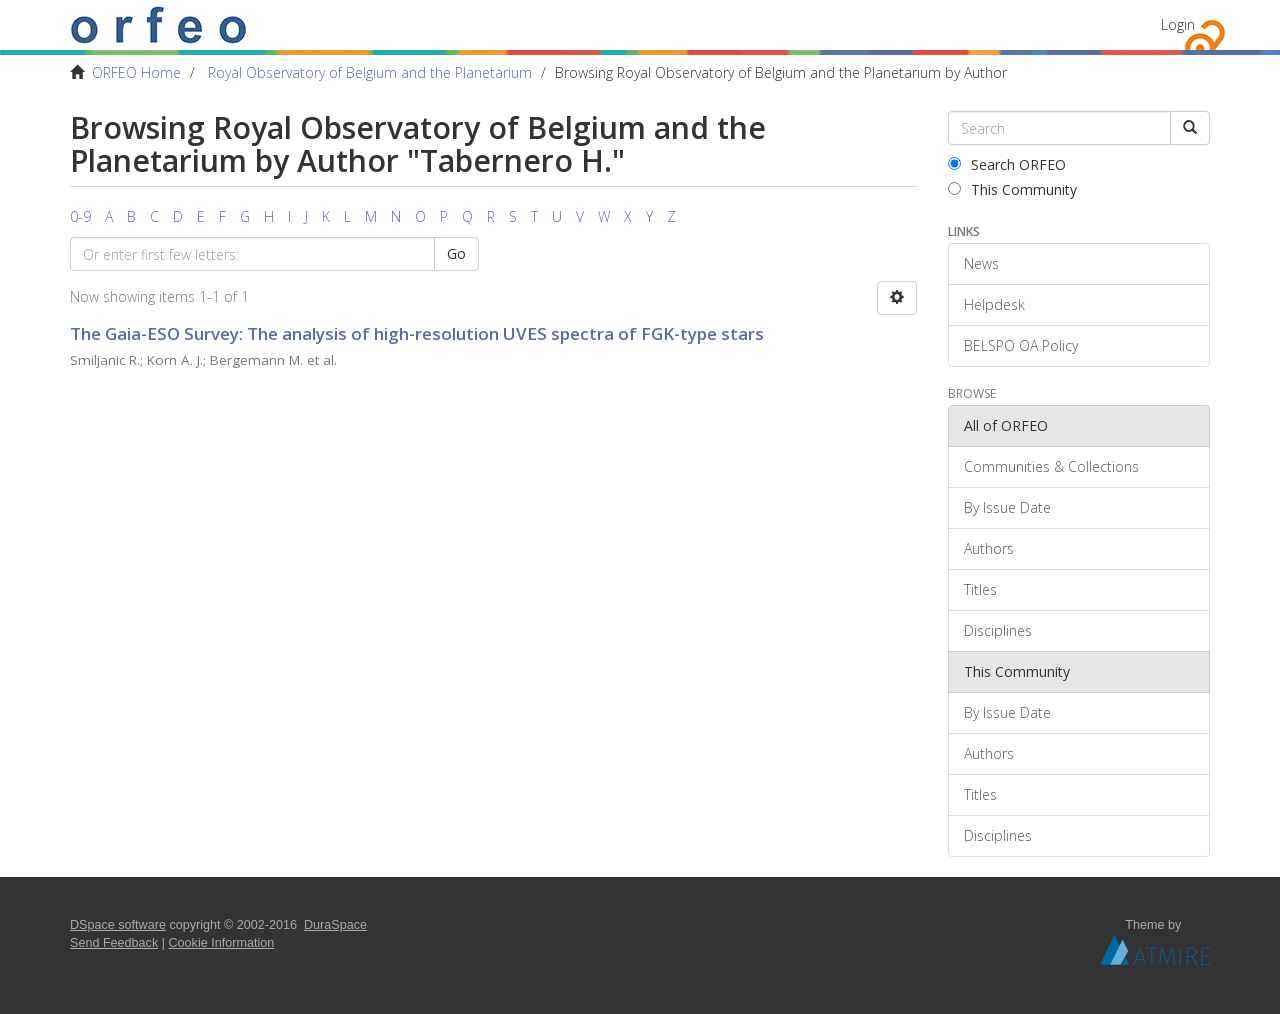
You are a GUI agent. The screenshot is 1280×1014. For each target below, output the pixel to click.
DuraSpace (335, 925)
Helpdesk (994, 304)
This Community (1012, 189)
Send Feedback (114, 943)
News (981, 263)
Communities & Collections (1051, 466)
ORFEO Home (136, 72)
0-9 (80, 216)
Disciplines (998, 630)
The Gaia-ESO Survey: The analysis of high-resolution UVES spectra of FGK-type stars (417, 333)
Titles (980, 589)
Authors (989, 548)
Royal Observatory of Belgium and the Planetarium (370, 72)
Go (456, 253)
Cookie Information (222, 943)
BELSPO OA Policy (1021, 345)
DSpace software (118, 925)
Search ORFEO (1007, 164)
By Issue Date (1007, 507)
